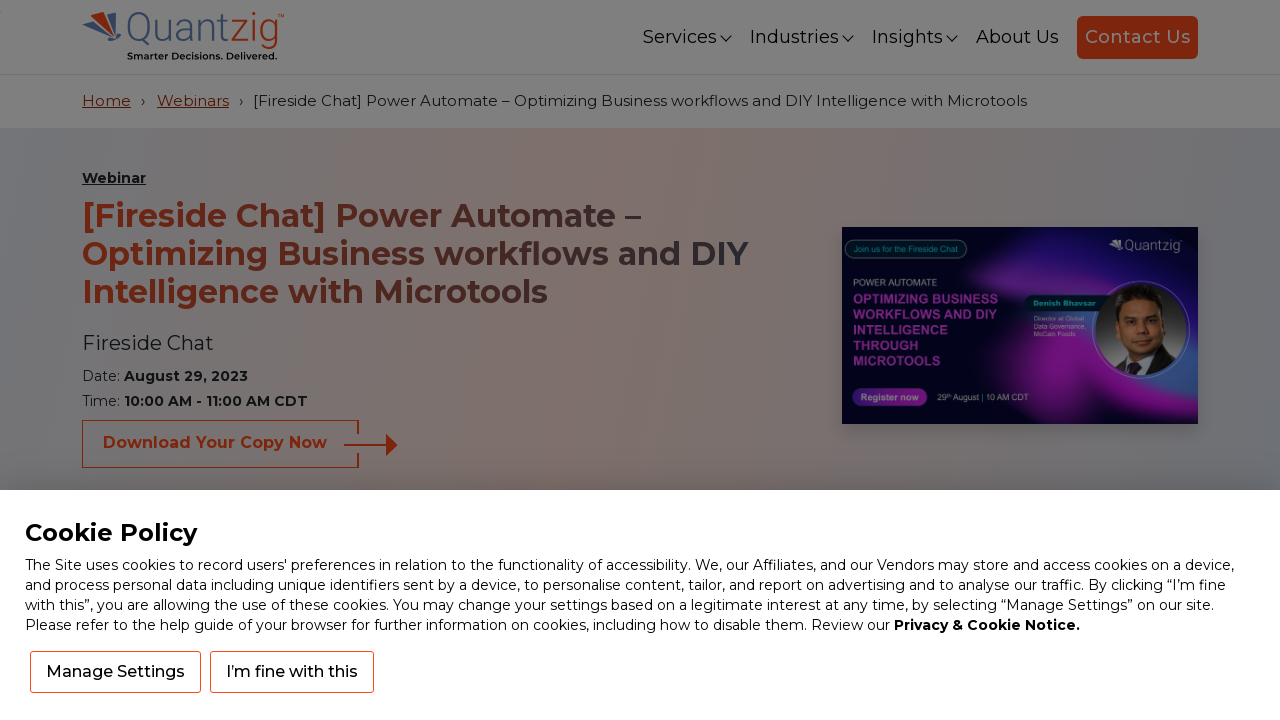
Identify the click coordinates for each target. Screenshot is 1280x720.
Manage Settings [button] (115, 671)
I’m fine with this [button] (292, 671)
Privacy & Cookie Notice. (987, 625)
